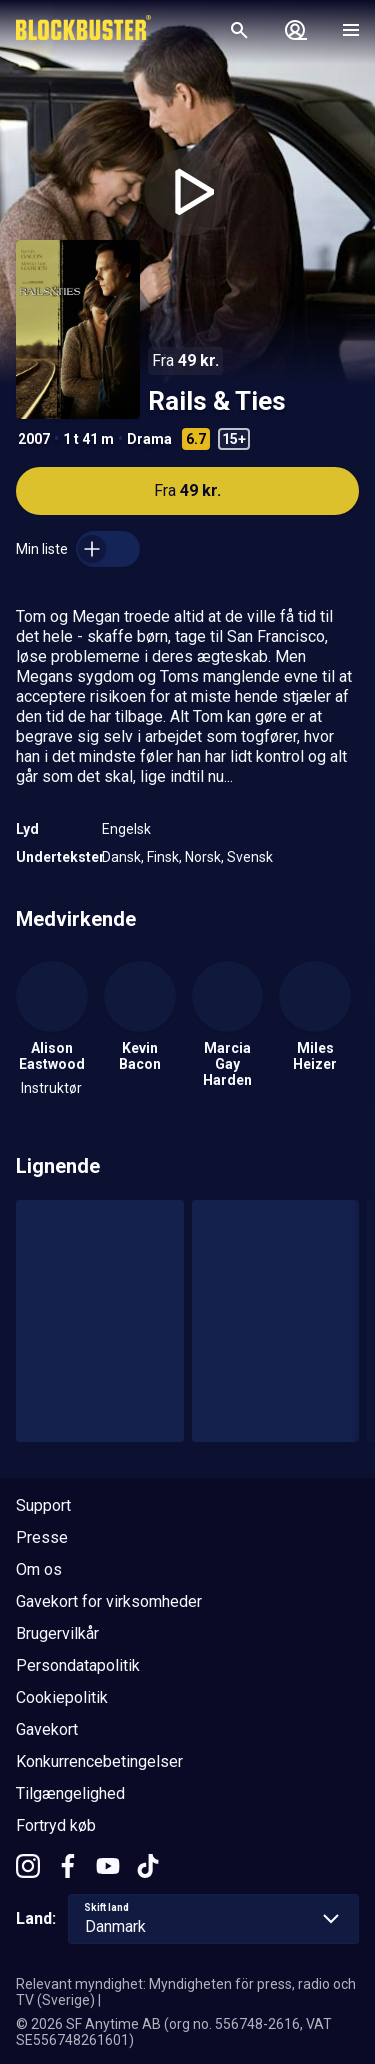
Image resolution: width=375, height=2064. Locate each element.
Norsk (203, 857)
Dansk (121, 857)
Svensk (250, 857)
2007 (34, 439)
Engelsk (126, 829)
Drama (149, 439)
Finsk (163, 857)
